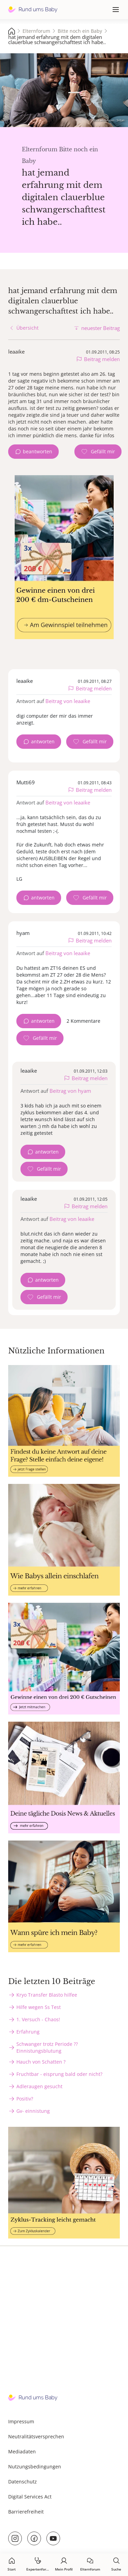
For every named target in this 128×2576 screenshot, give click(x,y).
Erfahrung (28, 2031)
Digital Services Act (30, 2496)
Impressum (21, 2421)
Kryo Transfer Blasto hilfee (46, 1995)
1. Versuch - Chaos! (38, 2019)
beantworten (37, 451)
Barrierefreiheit (26, 2511)
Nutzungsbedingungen (34, 2466)
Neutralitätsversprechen (36, 2436)
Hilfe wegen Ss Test (38, 2007)
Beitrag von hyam (70, 1090)
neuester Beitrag (100, 328)
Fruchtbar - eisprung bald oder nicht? (59, 2074)
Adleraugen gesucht (39, 2086)
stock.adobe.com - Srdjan (109, 120)
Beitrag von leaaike (67, 701)
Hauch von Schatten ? (41, 2061)
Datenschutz (22, 2481)
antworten (43, 741)
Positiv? (24, 2098)
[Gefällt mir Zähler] (98, 451)
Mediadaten (22, 2451)
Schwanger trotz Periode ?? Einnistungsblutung (47, 2047)
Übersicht (27, 328)
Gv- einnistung (33, 2111)
